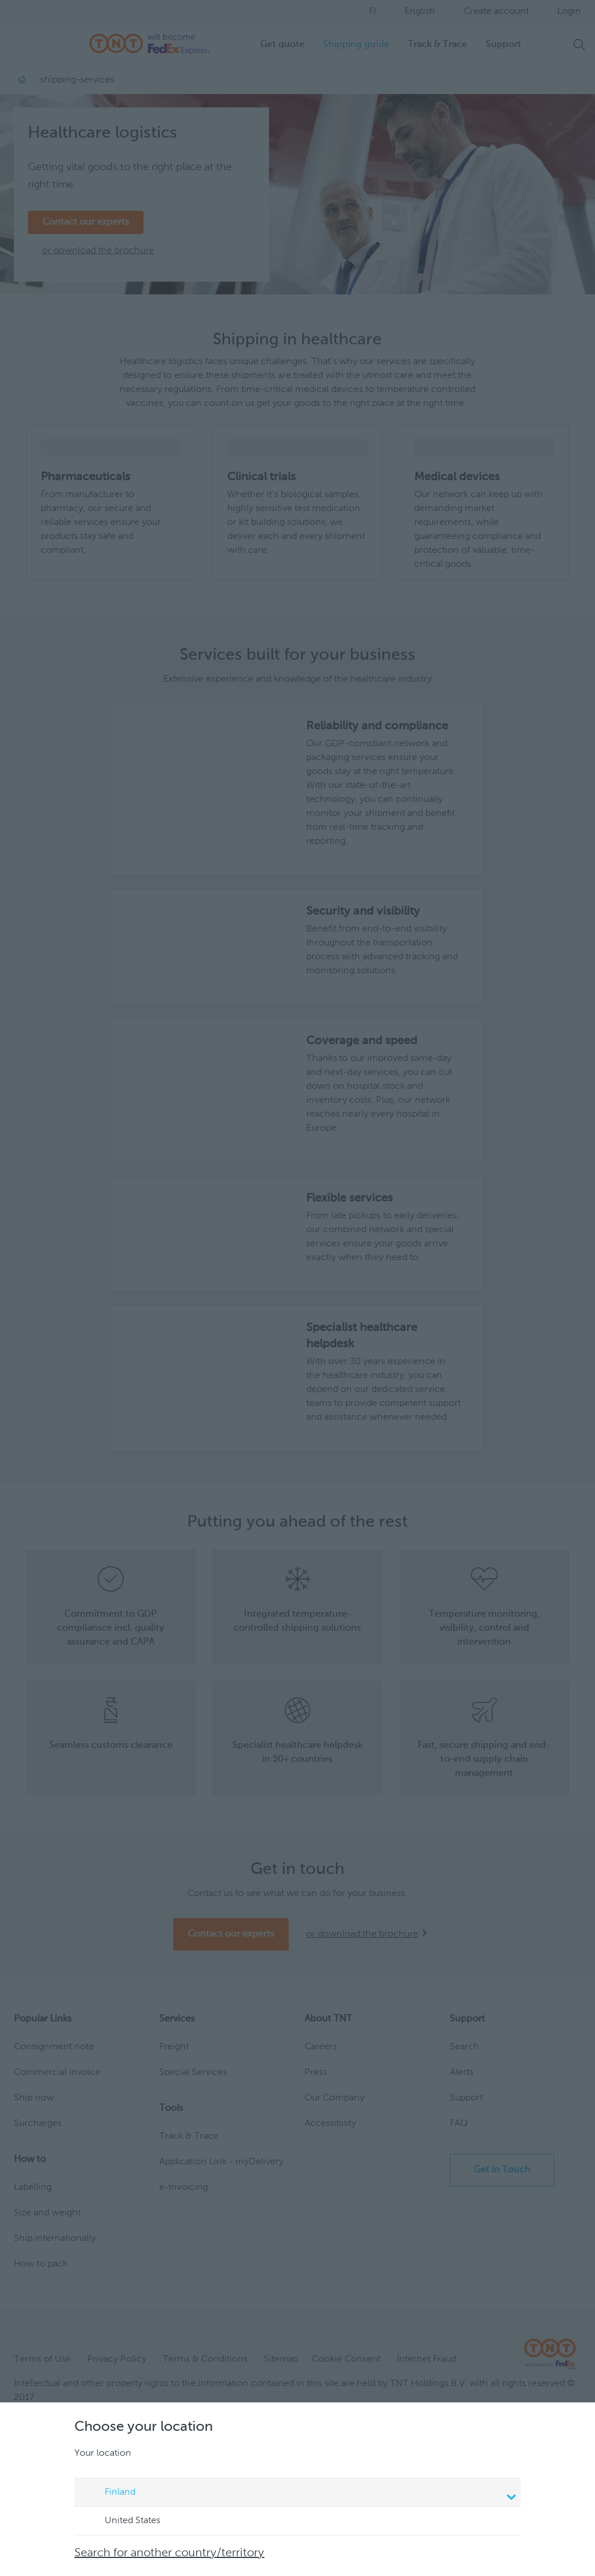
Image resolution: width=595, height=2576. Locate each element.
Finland (299, 2493)
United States (121, 2521)
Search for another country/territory (169, 2553)
